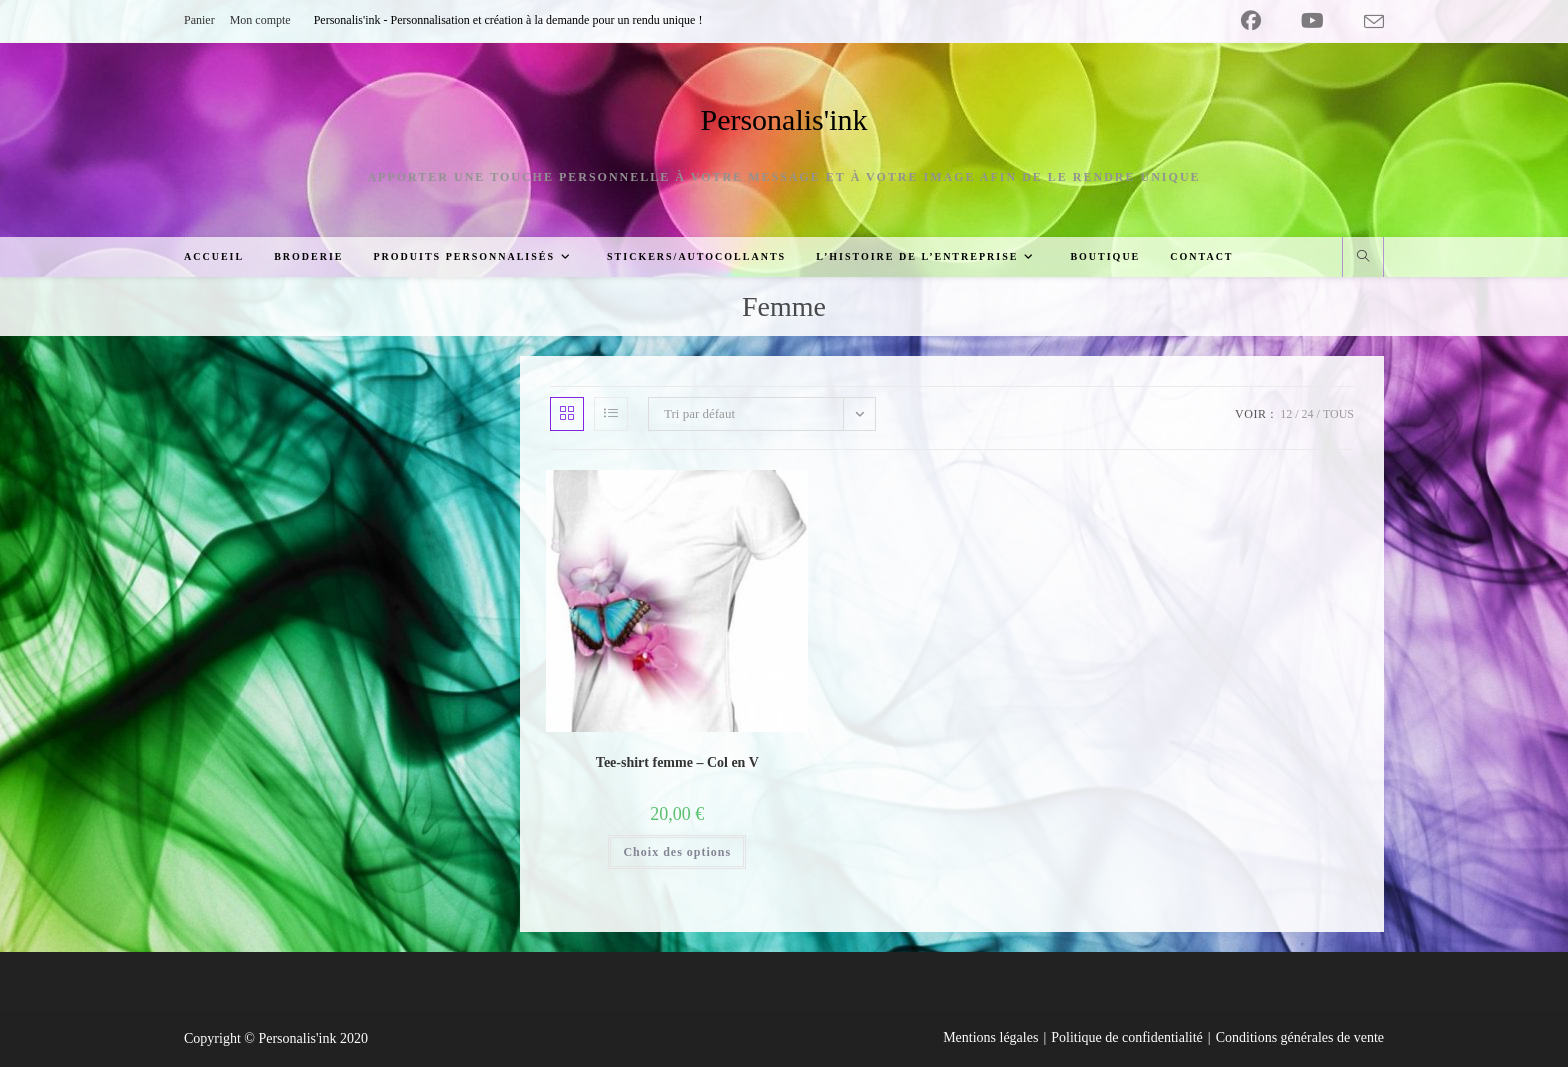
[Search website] (1363, 258)
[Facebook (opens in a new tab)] (1251, 21)
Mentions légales (990, 1037)
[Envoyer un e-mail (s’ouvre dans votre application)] (1364, 22)
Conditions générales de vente (1300, 1037)
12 (1286, 414)
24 (1308, 414)
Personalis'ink (783, 119)
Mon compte (260, 20)
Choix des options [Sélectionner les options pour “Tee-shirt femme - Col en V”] (677, 852)
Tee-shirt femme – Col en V (677, 762)
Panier (199, 20)
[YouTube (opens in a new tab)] (1312, 21)
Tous (1338, 414)
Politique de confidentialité (1127, 1037)
